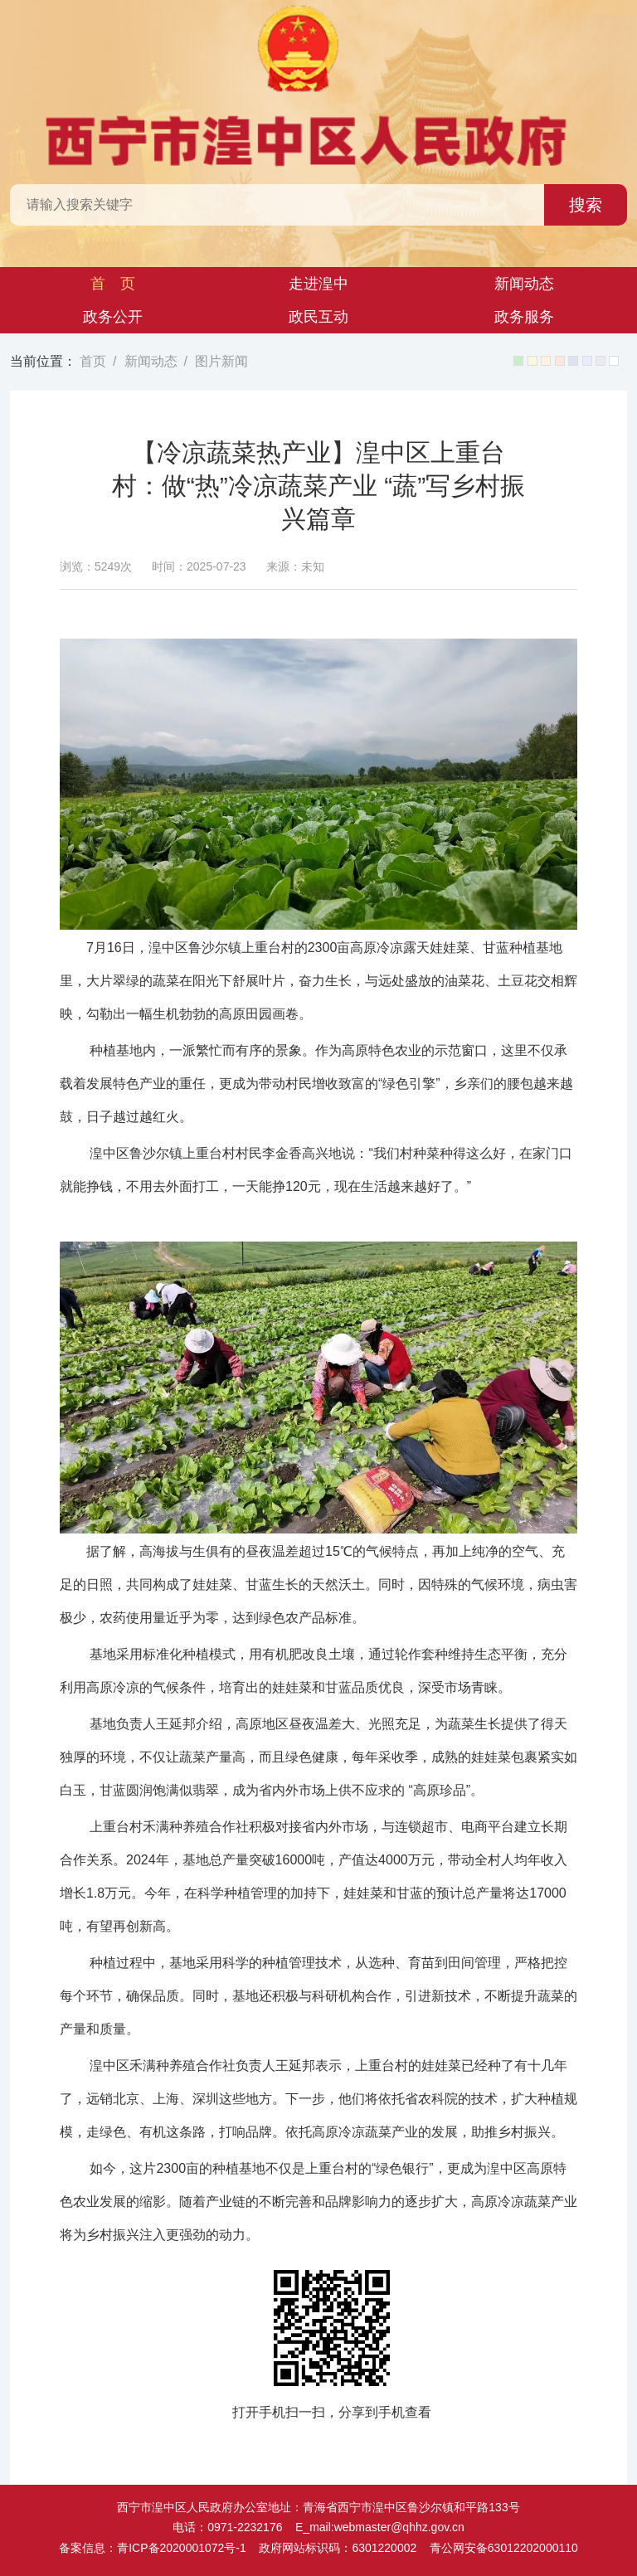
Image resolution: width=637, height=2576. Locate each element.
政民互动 (318, 317)
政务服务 (524, 317)
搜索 (585, 205)
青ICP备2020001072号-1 (181, 2547)
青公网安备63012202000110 (504, 2547)
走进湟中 (318, 283)
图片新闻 (221, 361)
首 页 (112, 283)
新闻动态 (524, 283)
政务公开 (113, 317)
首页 (93, 361)
